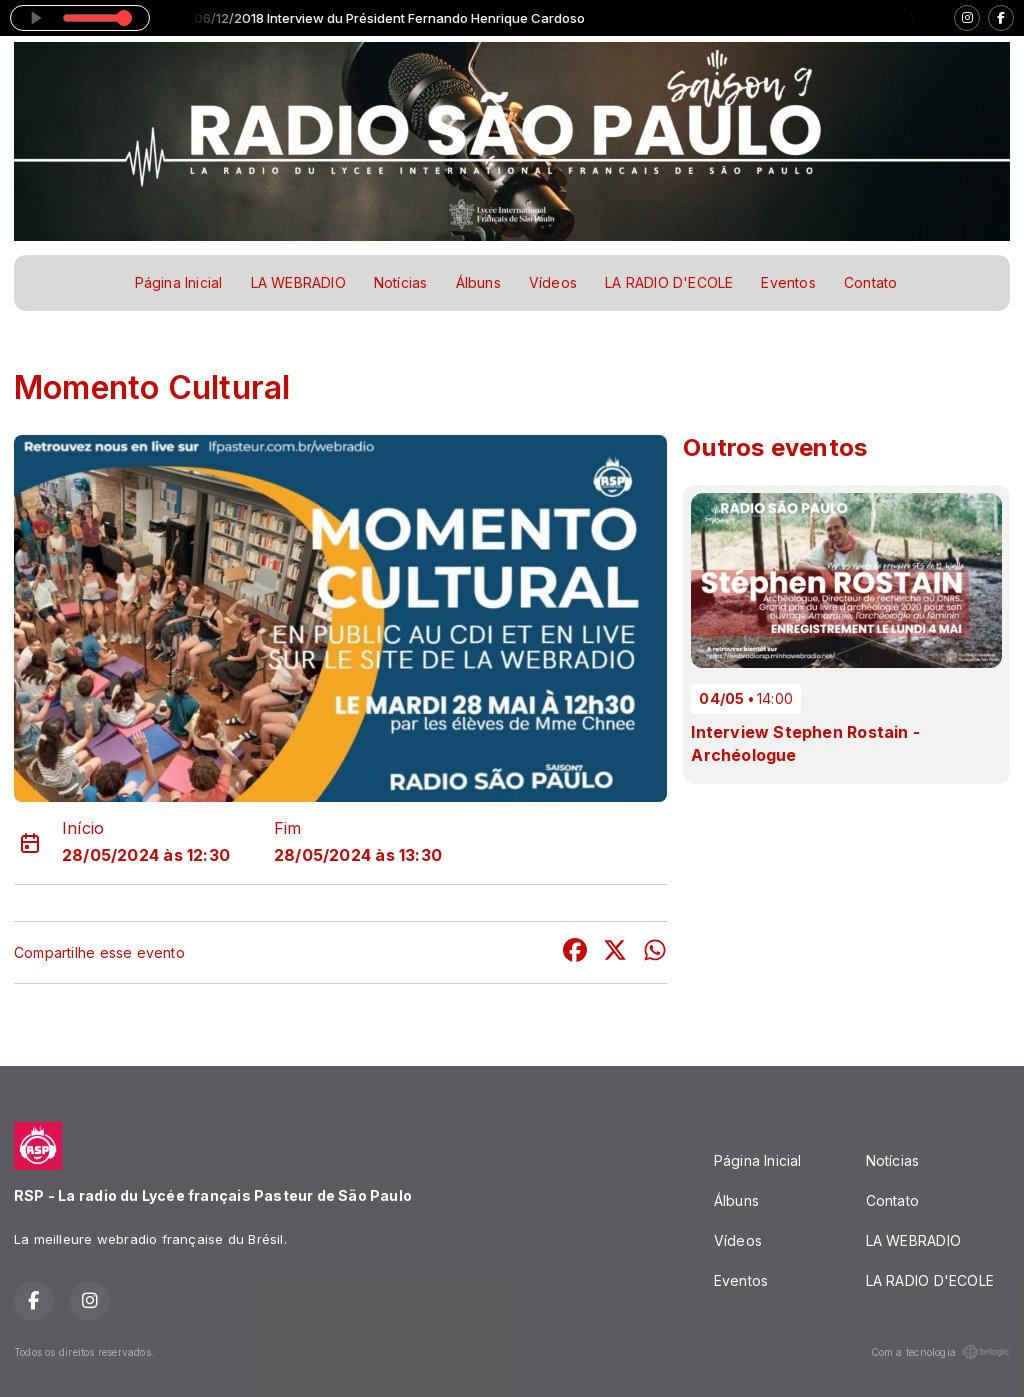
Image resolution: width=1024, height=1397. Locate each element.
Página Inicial (179, 282)
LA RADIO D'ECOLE (669, 282)
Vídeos (553, 282)
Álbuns (478, 282)
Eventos (788, 282)
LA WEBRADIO (298, 282)
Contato (870, 282)
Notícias (401, 282)
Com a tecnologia (940, 1352)
